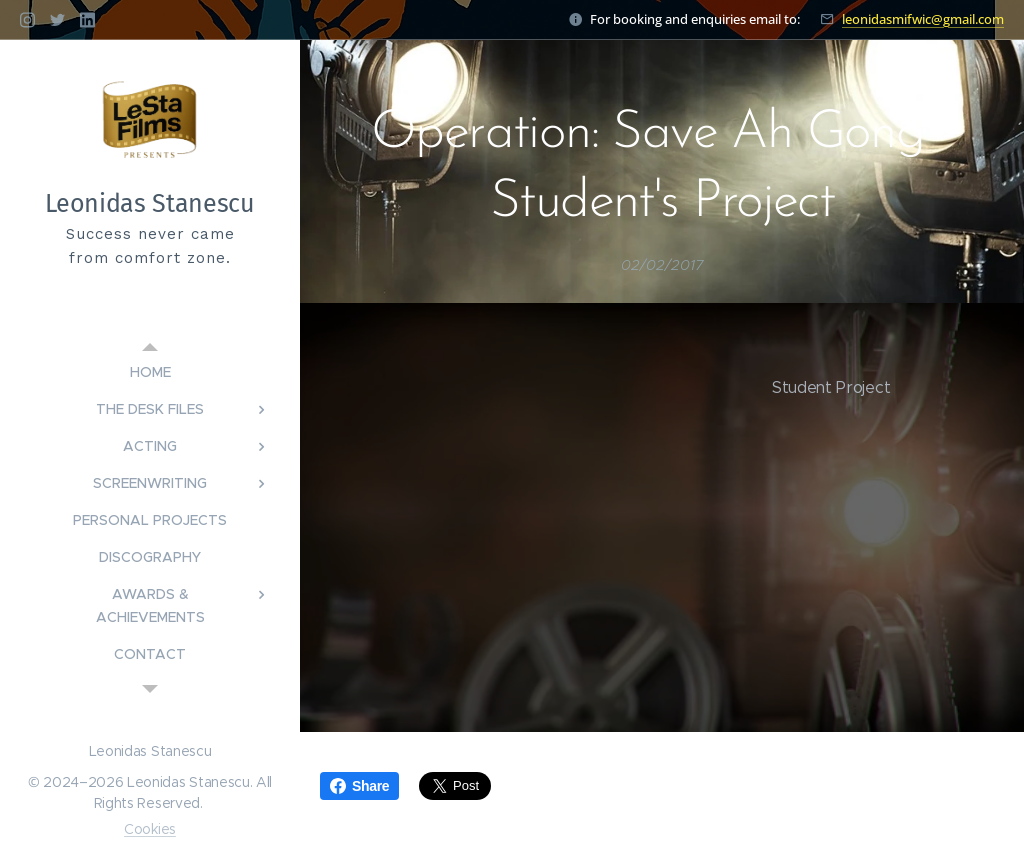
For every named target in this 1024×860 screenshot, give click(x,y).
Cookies (150, 829)
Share (359, 786)
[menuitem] (150, 372)
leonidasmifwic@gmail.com (923, 19)
